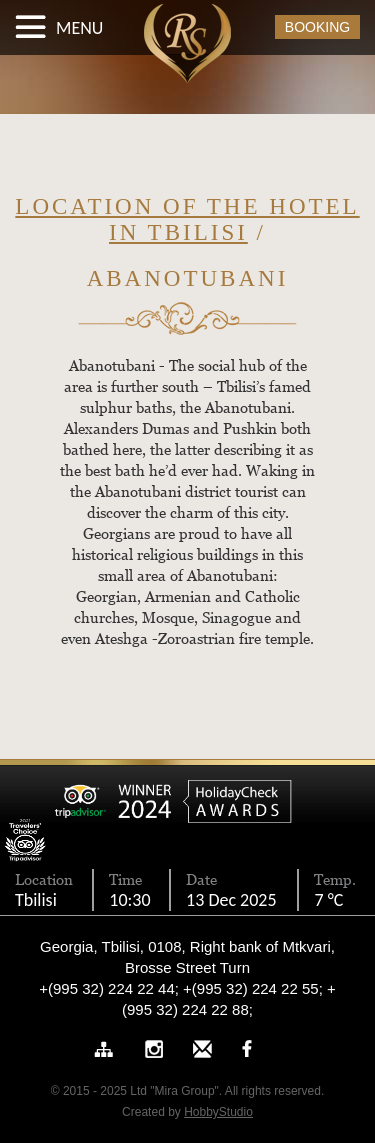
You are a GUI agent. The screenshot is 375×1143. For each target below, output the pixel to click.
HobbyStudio (218, 1112)
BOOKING (317, 27)
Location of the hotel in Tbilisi (187, 219)
